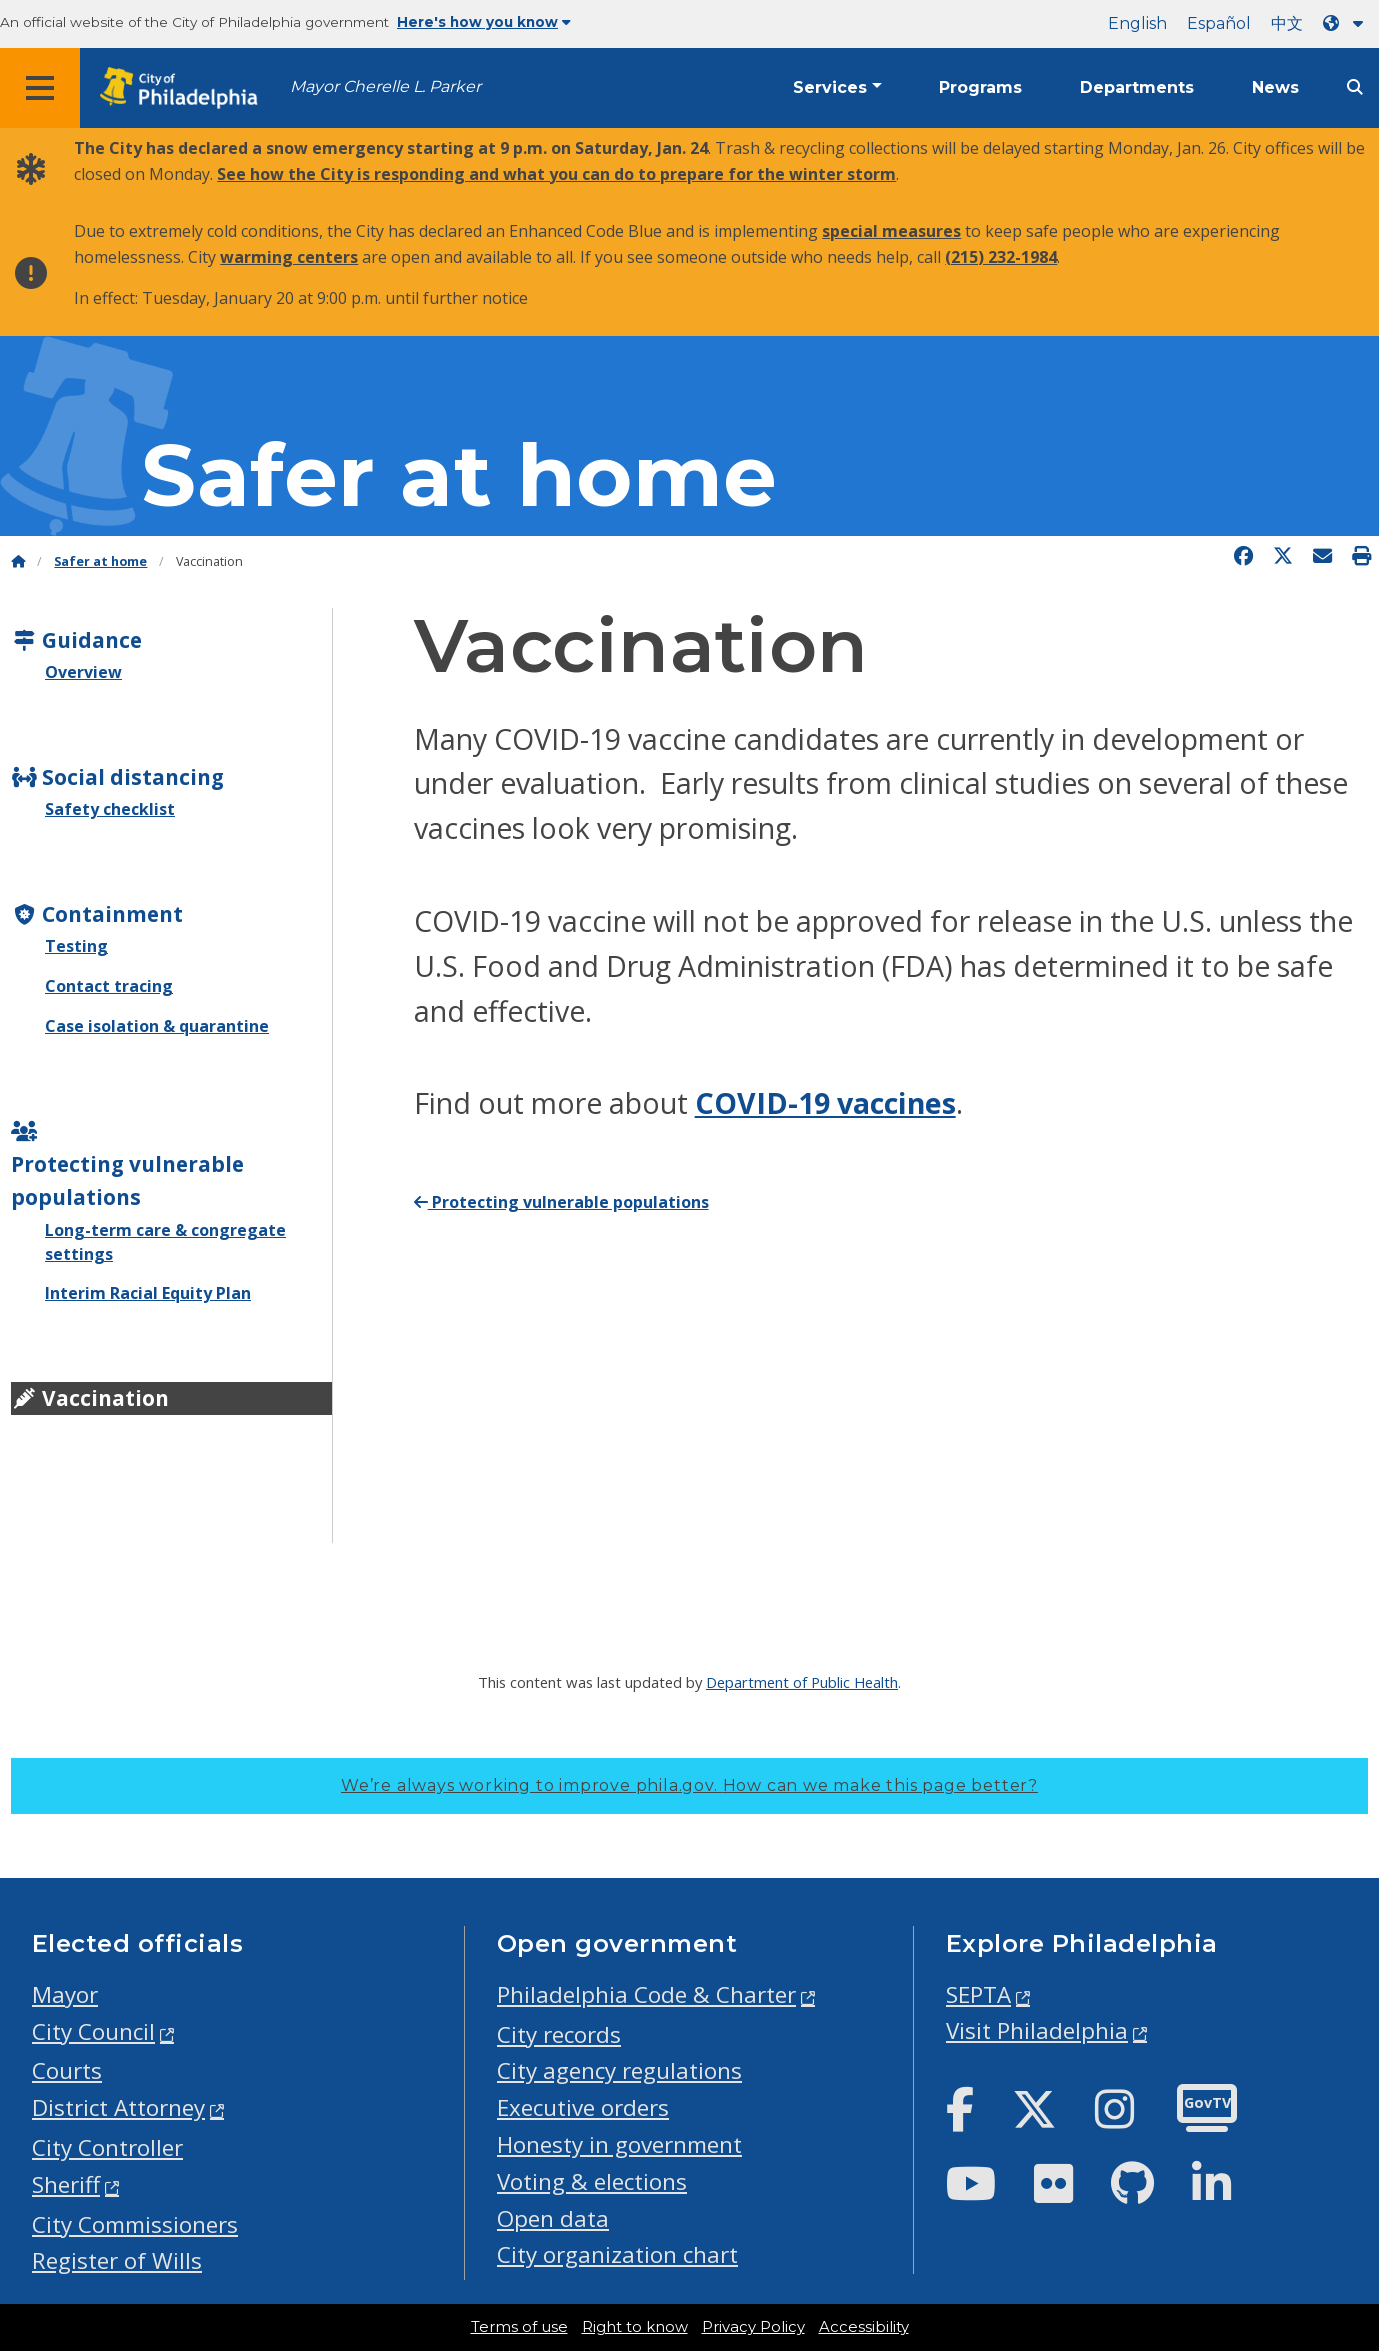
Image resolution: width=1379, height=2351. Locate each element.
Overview (83, 672)
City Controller (107, 2147)
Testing (76, 946)
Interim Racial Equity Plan (148, 1293)
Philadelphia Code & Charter (646, 1994)
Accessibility (864, 2327)
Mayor (65, 1994)
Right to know (635, 2327)
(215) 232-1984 (1001, 257)
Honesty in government (619, 2144)
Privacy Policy (753, 2327)
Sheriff (66, 2184)
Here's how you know (484, 22)
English (1137, 23)
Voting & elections (592, 2181)
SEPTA (978, 1994)
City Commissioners (135, 2224)
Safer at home (459, 475)
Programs (980, 87)
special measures (891, 231)
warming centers (289, 257)
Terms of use (519, 2327)
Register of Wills (117, 2260)
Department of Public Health (802, 1682)
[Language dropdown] (1347, 23)
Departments (1137, 87)
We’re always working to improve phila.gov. (689, 1785)
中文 (1287, 23)
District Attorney (118, 2107)
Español (1219, 23)
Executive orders (583, 2107)
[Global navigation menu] (40, 88)
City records (559, 2034)
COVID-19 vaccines (825, 1102)
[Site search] (1355, 87)
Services (830, 87)
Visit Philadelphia (1037, 2030)
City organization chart (617, 2254)
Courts (67, 2070)
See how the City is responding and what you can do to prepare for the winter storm (556, 174)
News (1275, 87)
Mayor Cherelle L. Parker (385, 86)
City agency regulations (619, 2070)
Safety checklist (110, 809)
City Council (93, 2031)
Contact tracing (109, 986)
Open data (553, 2218)
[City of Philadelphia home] (185, 88)
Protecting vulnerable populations (561, 1202)
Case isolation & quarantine (157, 1026)
